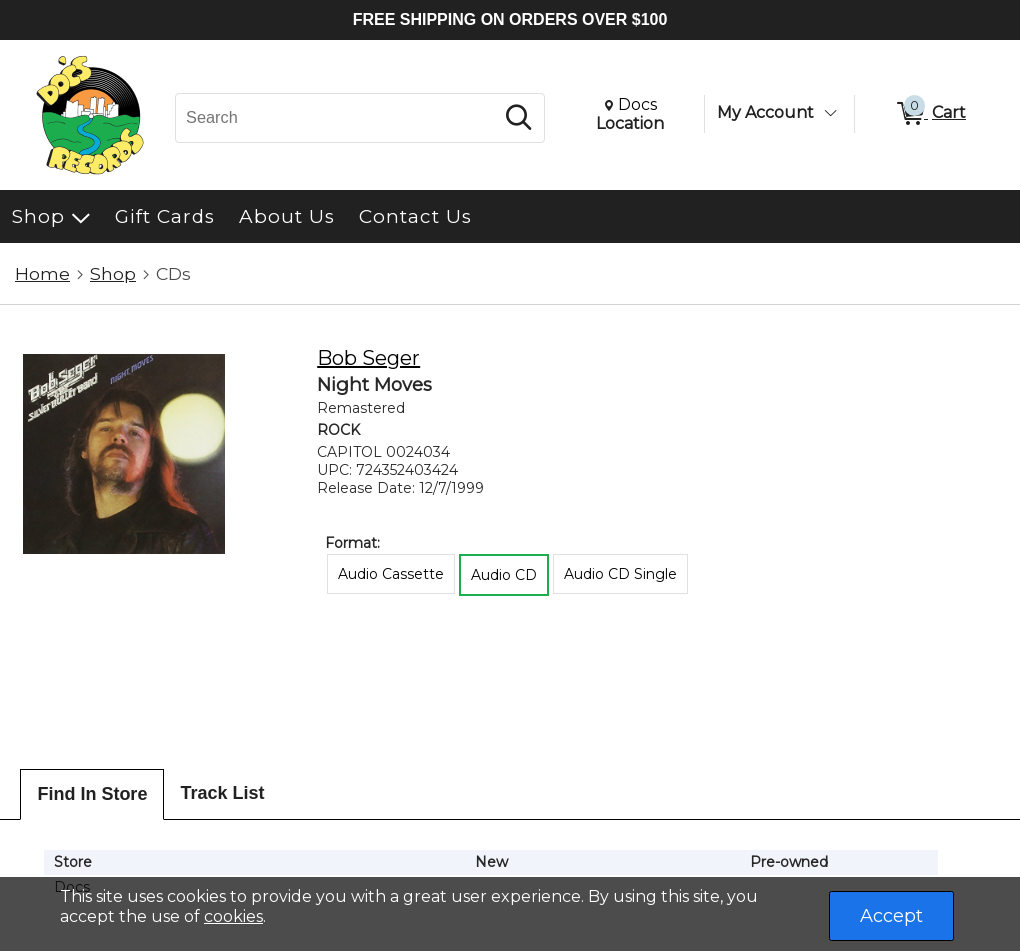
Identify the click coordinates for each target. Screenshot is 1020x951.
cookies (233, 916)
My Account (765, 112)
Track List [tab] (222, 793)
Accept (891, 916)
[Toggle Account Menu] (830, 113)
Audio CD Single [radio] (620, 574)
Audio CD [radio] (504, 575)
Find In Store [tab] (92, 794)
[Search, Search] (337, 118)
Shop (113, 273)
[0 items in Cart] (930, 114)
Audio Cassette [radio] (391, 574)
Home (42, 273)
